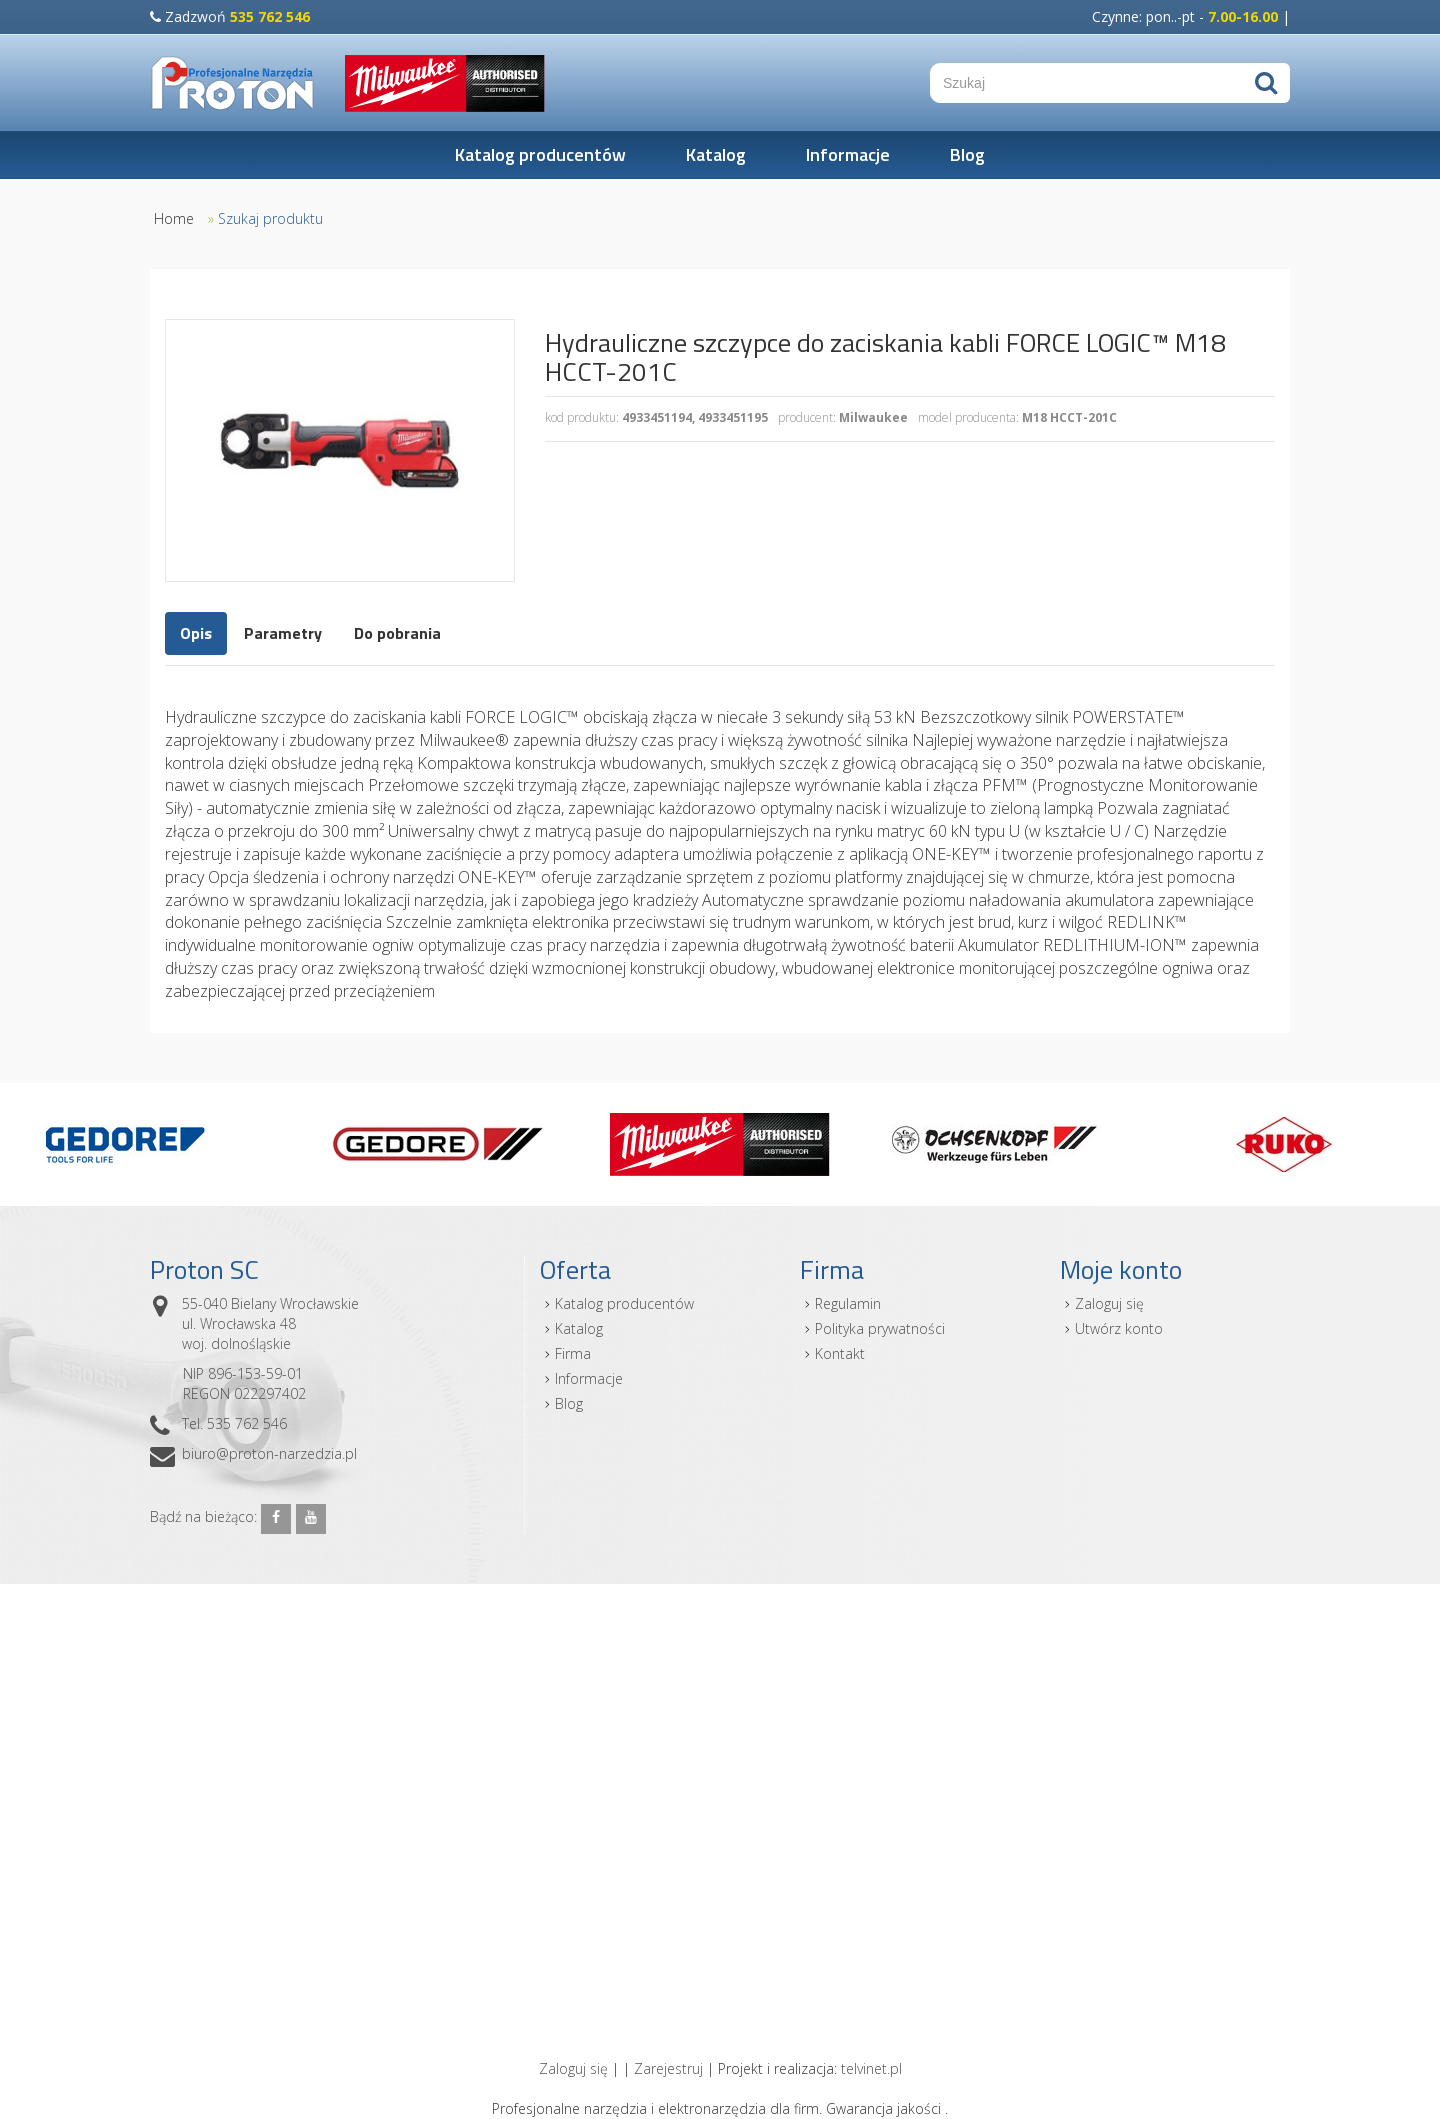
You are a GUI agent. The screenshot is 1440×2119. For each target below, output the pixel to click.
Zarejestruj (668, 2068)
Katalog (716, 154)
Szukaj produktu (270, 218)
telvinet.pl (871, 2068)
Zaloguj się (1109, 1303)
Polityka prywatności (880, 1328)
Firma (573, 1353)
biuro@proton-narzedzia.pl (269, 1453)
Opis (196, 633)
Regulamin (848, 1303)
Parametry (283, 633)
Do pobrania (397, 633)
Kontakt (840, 1353)
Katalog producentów (540, 154)
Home (174, 218)
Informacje (848, 154)
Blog (967, 154)
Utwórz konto (1119, 1328)
